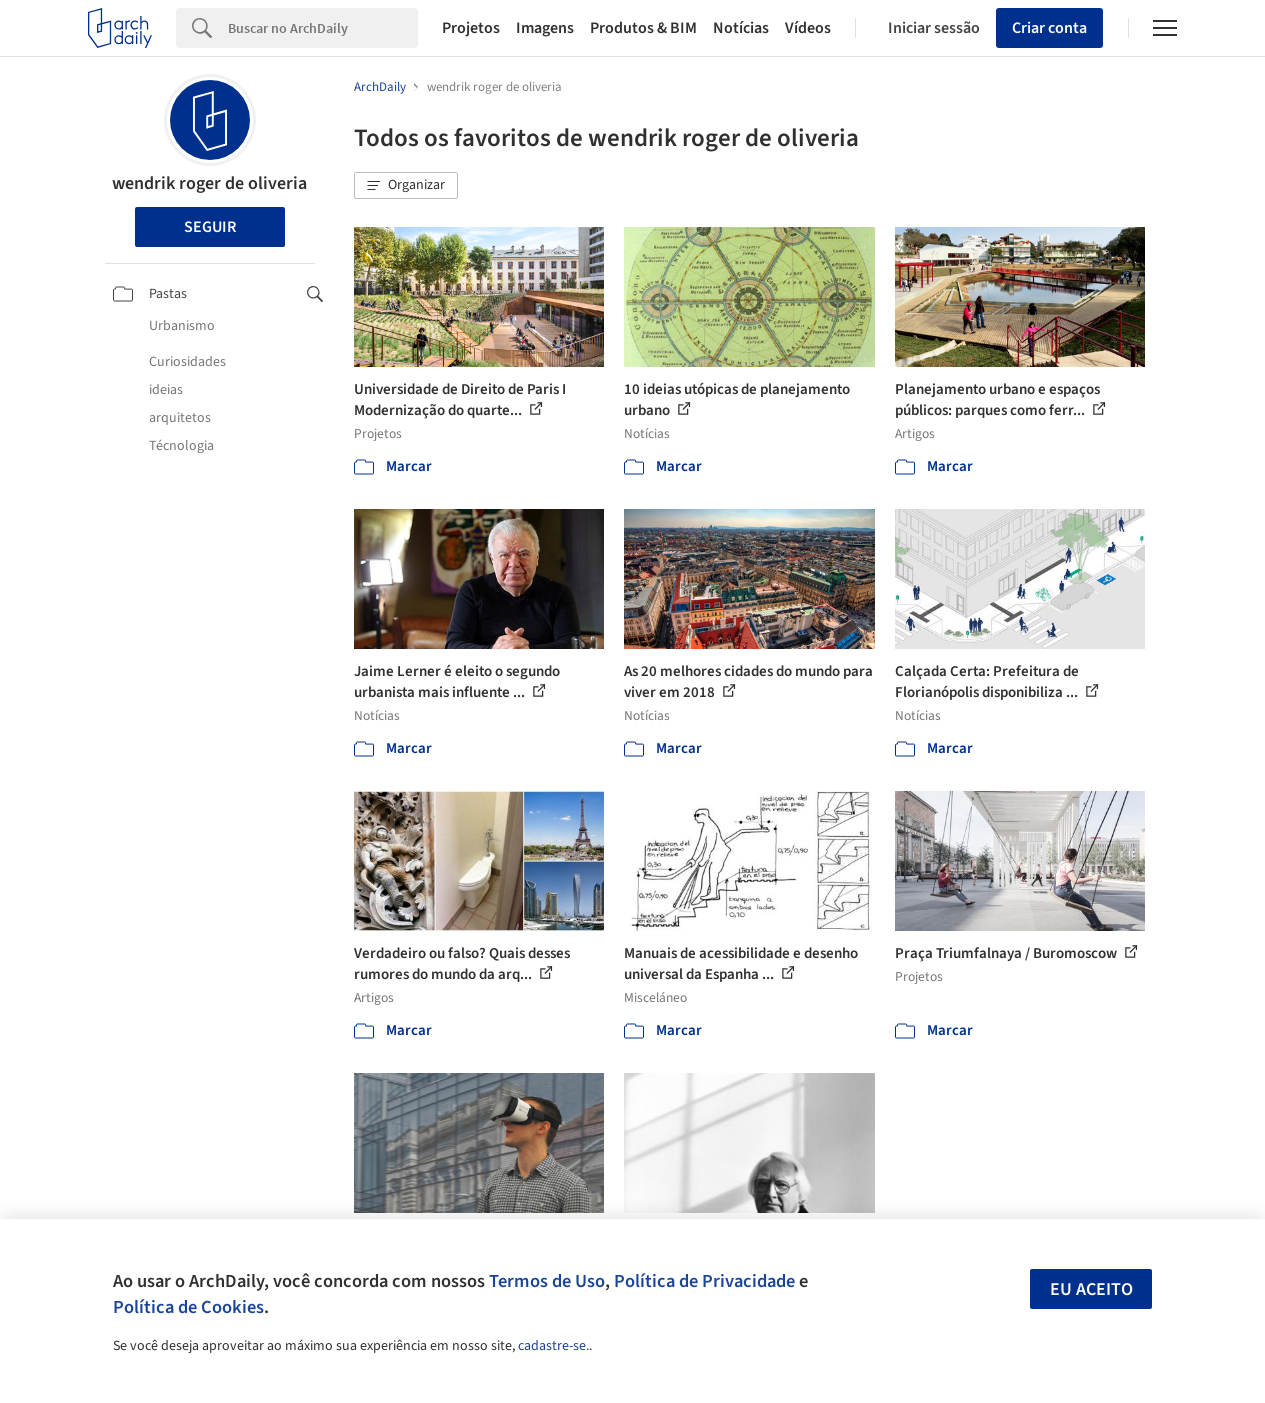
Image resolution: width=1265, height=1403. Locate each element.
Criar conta (1049, 28)
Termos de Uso (547, 1281)
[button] (406, 186)
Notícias (741, 28)
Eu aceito (1091, 1289)
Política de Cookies (188, 1307)
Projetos (471, 28)
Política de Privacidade (704, 1281)
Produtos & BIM (643, 28)
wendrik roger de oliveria (209, 183)
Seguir (210, 227)
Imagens (545, 28)
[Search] (323, 28)
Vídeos (808, 28)
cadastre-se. (553, 1346)
